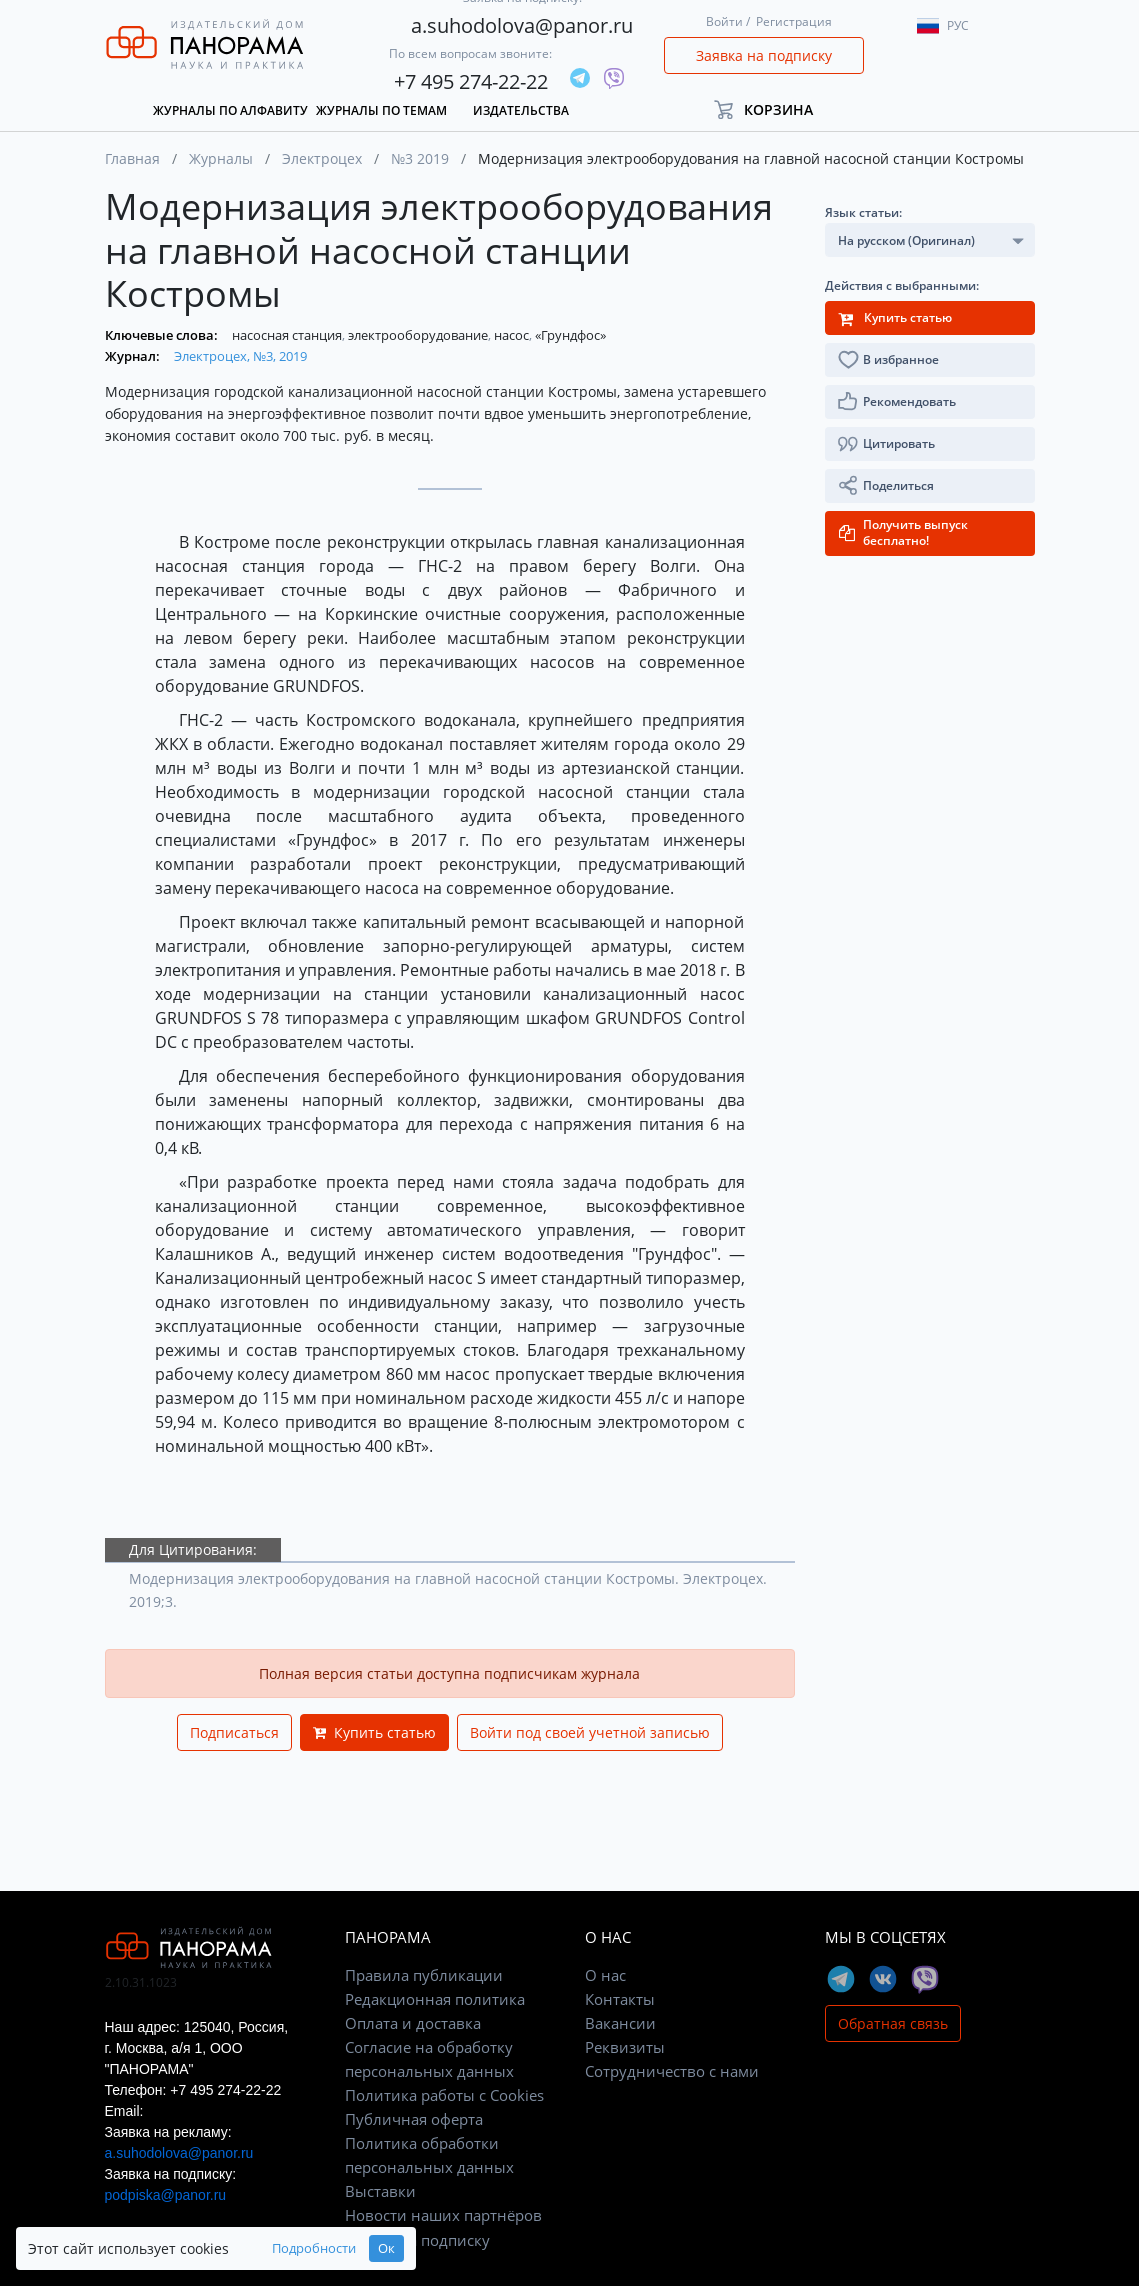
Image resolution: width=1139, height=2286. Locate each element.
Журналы (221, 158)
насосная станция (288, 335)
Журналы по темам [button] (381, 110)
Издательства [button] (521, 110)
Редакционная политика (435, 1999)
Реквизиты (625, 2047)
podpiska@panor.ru (166, 2195)
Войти (724, 21)
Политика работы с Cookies (444, 2095)
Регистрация (794, 21)
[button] (772, 109)
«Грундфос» (570, 335)
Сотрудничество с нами (672, 2071)
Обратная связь (893, 2023)
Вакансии (620, 2023)
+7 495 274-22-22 (471, 81)
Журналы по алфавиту (230, 110)
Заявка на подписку (764, 55)
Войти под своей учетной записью (590, 1732)
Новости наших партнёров (443, 2215)
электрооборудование (419, 335)
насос (513, 335)
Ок (386, 2248)
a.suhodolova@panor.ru (522, 25)
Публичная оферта (414, 2119)
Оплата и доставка (413, 2023)
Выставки (380, 2191)
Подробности (314, 2248)
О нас (605, 1975)
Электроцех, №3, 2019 (240, 356)
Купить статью (374, 1732)
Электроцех (322, 158)
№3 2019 (420, 158)
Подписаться (234, 1732)
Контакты (620, 1999)
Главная (132, 158)
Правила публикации (424, 1975)
